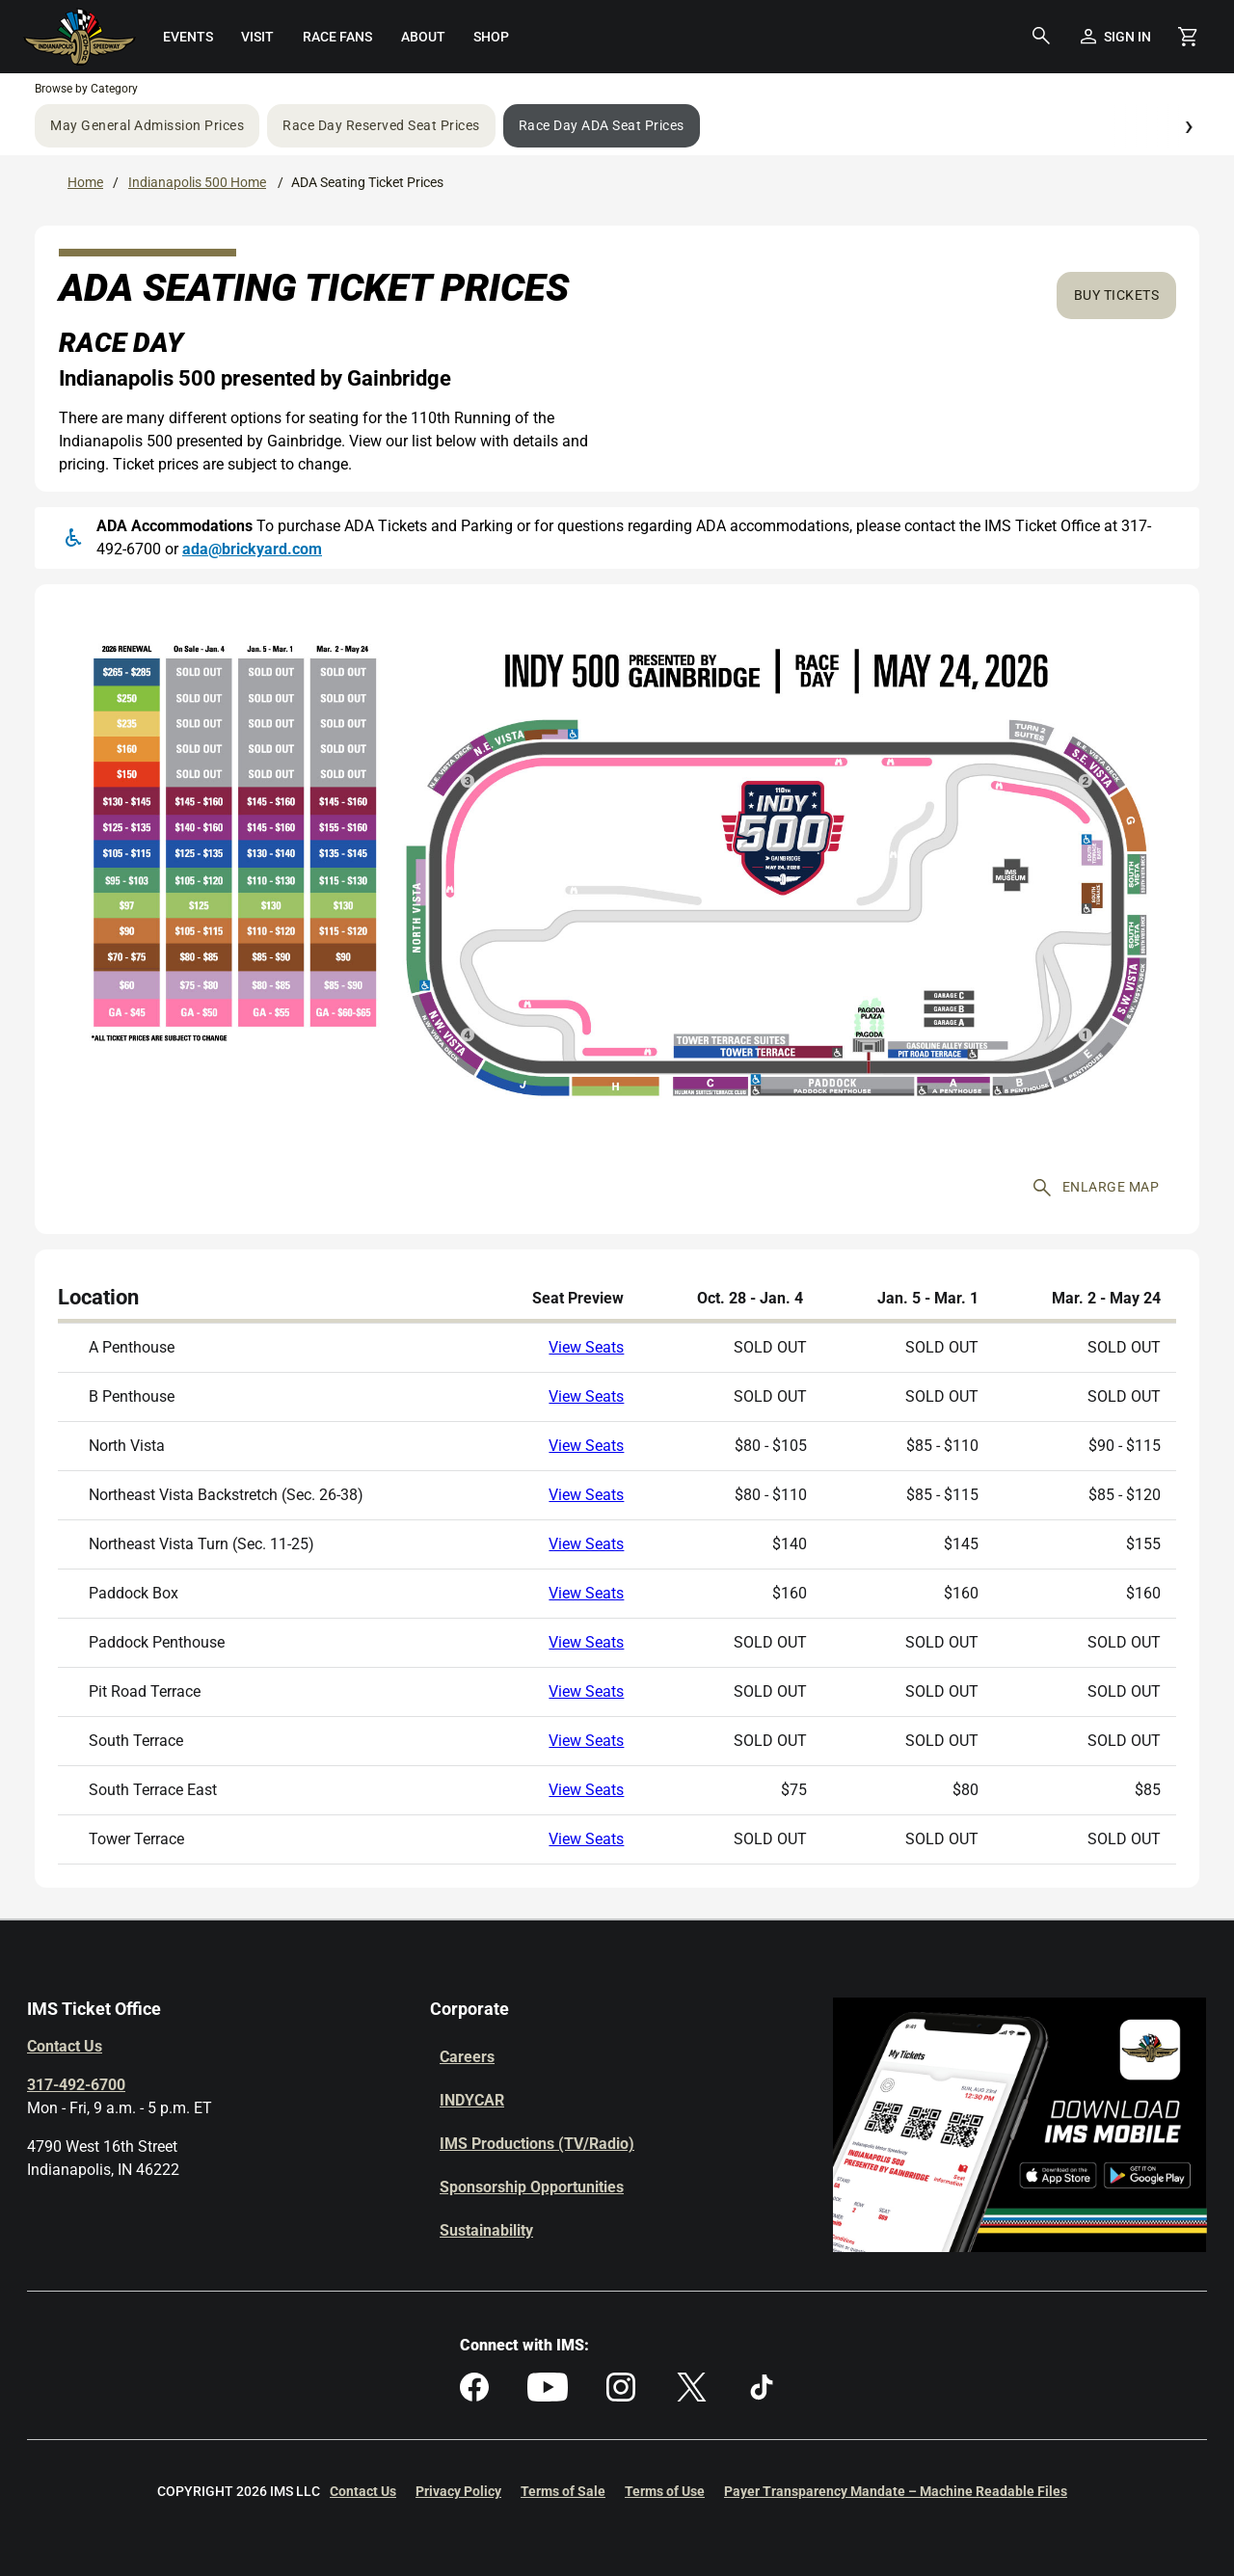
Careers (467, 2057)
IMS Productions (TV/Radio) (537, 2143)
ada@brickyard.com (252, 549)
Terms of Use (665, 2491)
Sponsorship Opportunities (532, 2187)
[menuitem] (188, 37)
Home (85, 182)
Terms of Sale (563, 2491)
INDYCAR (472, 2100)
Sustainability (486, 2230)
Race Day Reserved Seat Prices (381, 125)
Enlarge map (1096, 1187)
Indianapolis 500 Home (197, 182)
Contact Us (64, 2046)
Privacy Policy (458, 2491)
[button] (1041, 36)
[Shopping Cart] (1188, 37)
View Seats (586, 1347)
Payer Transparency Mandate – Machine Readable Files (895, 2491)
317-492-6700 (76, 2085)
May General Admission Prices (147, 125)
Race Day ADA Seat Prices (601, 125)
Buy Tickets (1117, 295)
